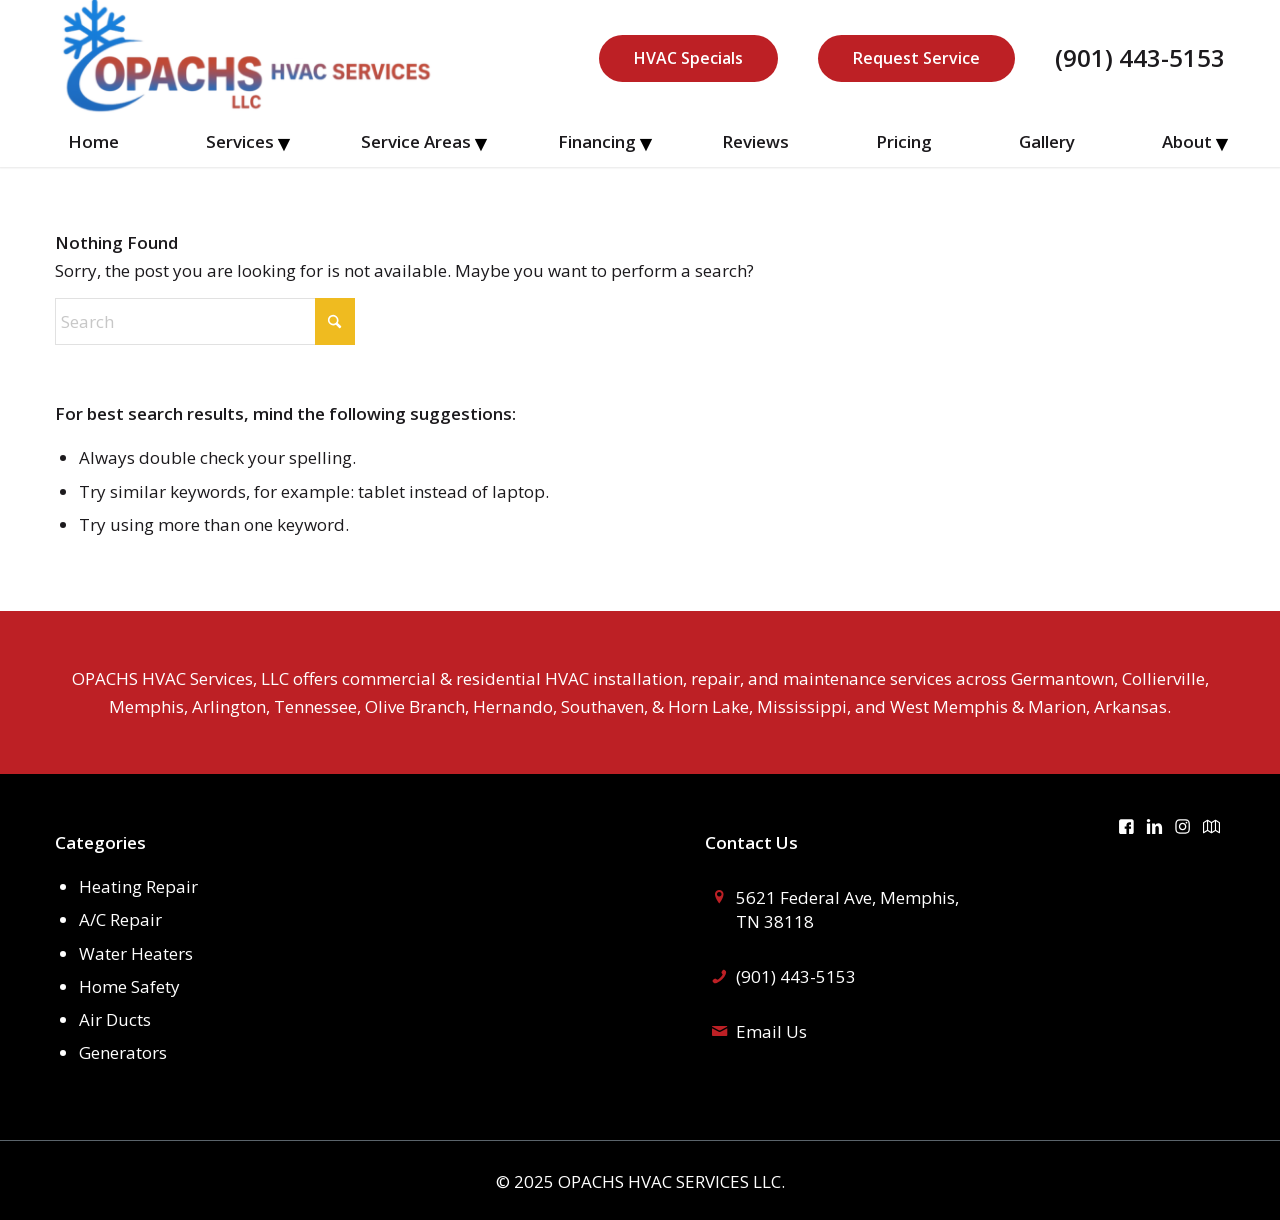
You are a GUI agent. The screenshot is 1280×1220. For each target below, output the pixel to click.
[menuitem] (93, 142)
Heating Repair (138, 886)
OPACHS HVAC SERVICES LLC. (671, 1181)
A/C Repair (120, 919)
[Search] (205, 321)
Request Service (916, 58)
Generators (123, 1052)
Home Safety (129, 986)
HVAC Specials (688, 58)
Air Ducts (115, 1019)
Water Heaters (136, 953)
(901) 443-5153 (1140, 58)
